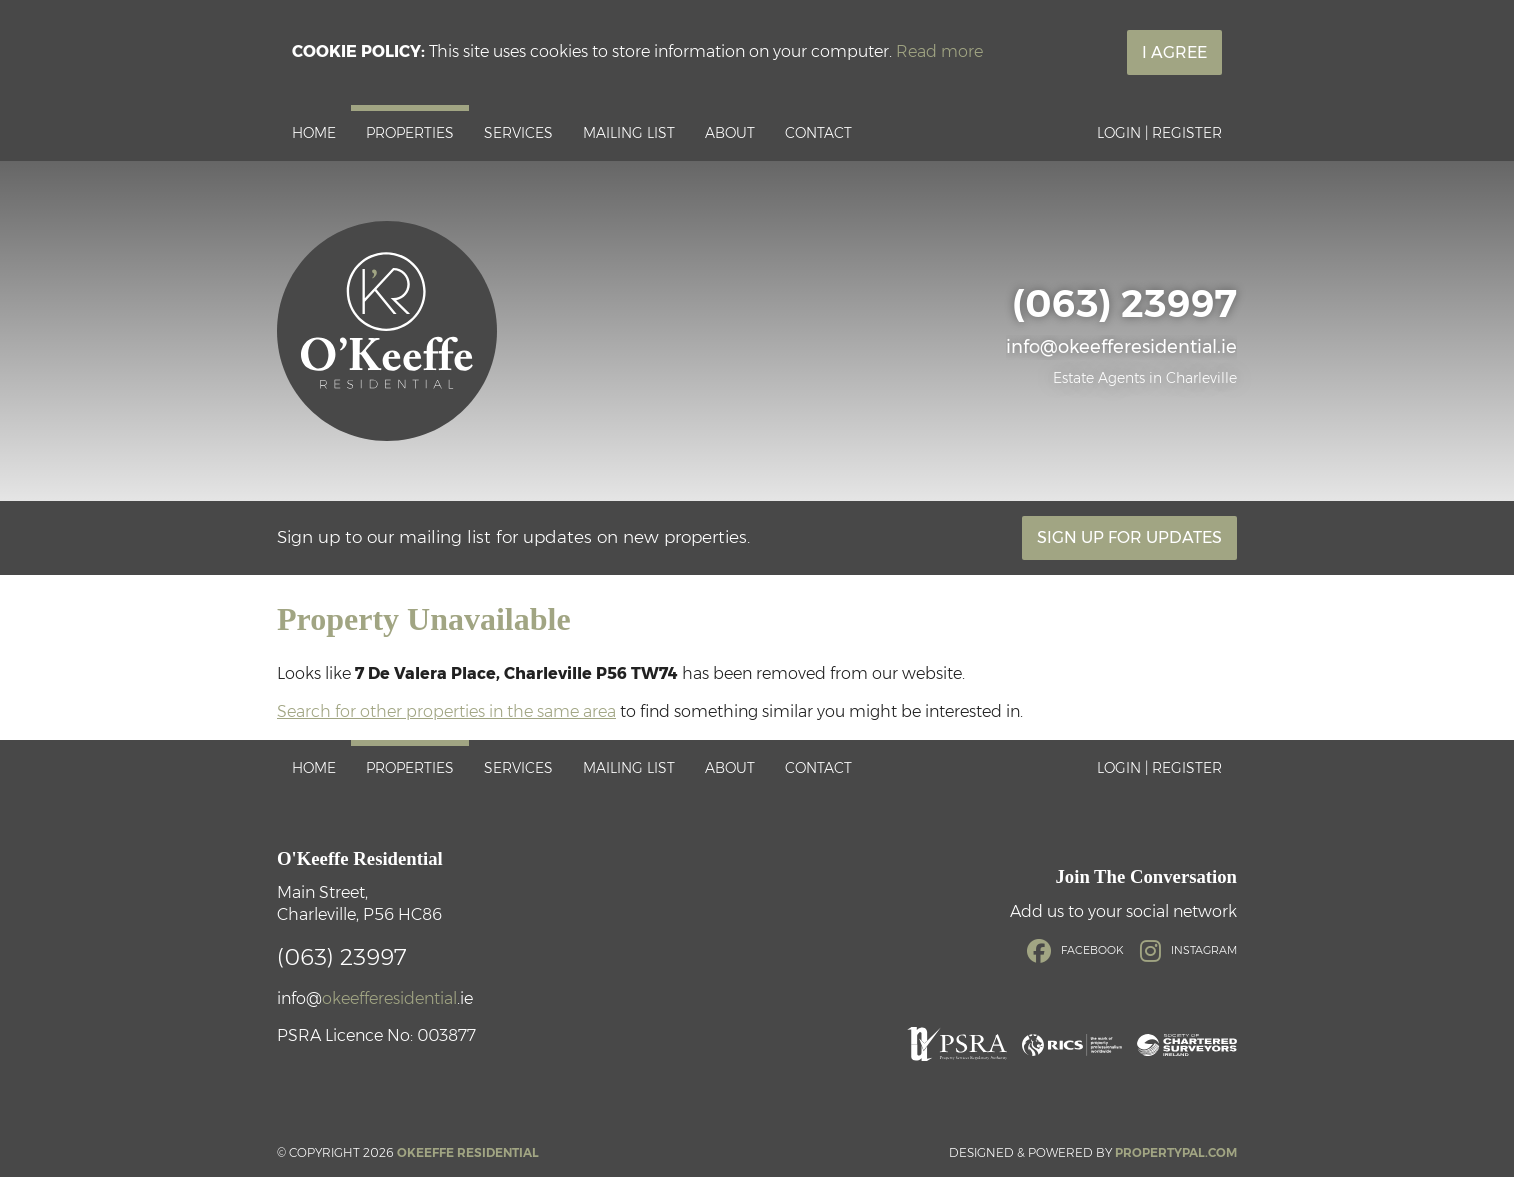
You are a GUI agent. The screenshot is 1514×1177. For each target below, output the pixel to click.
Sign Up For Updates (1129, 537)
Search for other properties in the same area (446, 711)
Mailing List (629, 133)
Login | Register (1159, 133)
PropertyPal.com (1176, 1152)
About (730, 133)
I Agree (1174, 52)
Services (518, 133)
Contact (818, 133)
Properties (410, 133)
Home (314, 133)
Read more (939, 51)
